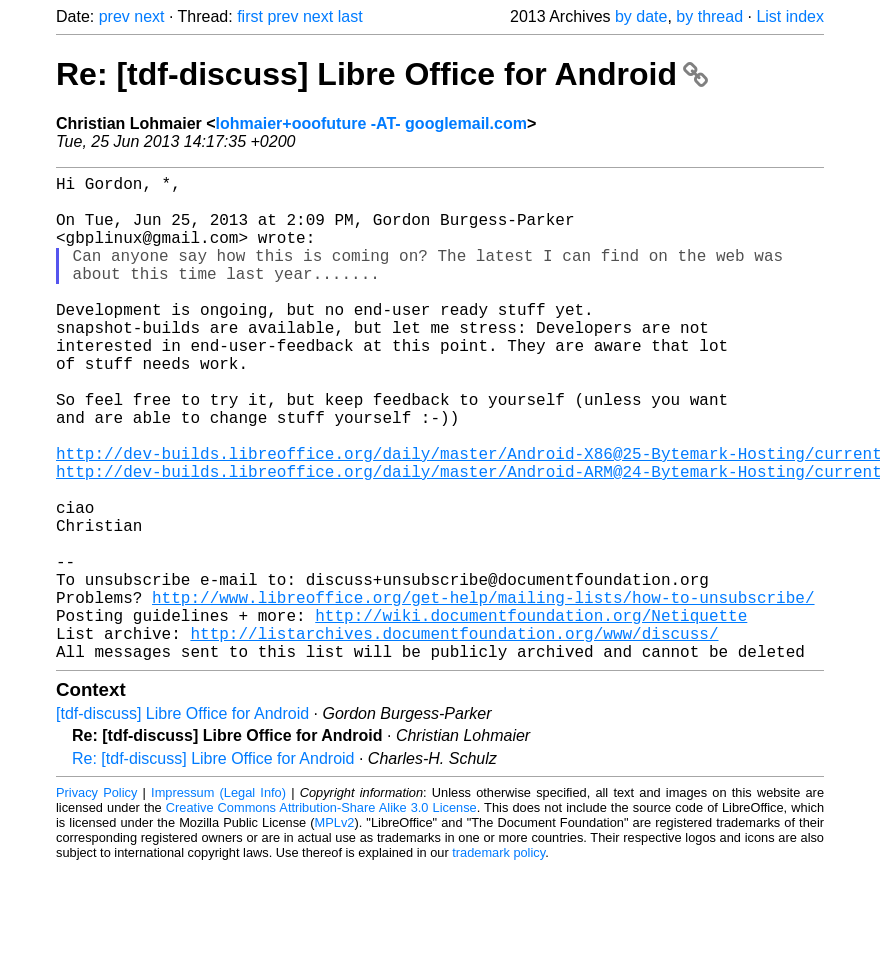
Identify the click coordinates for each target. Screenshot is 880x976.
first (250, 16)
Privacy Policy (96, 900)
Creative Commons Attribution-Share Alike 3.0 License (321, 915)
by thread (709, 16)
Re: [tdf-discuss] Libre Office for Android (382, 74)
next (149, 16)
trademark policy (498, 960)
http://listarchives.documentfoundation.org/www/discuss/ (454, 737)
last (350, 16)
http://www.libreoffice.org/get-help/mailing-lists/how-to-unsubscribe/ (483, 693)
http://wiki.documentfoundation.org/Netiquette (531, 715)
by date (641, 16)
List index (790, 16)
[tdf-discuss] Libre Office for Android (182, 821)
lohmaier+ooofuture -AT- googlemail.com (371, 123)
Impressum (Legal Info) (218, 900)
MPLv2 (335, 930)
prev (114, 16)
